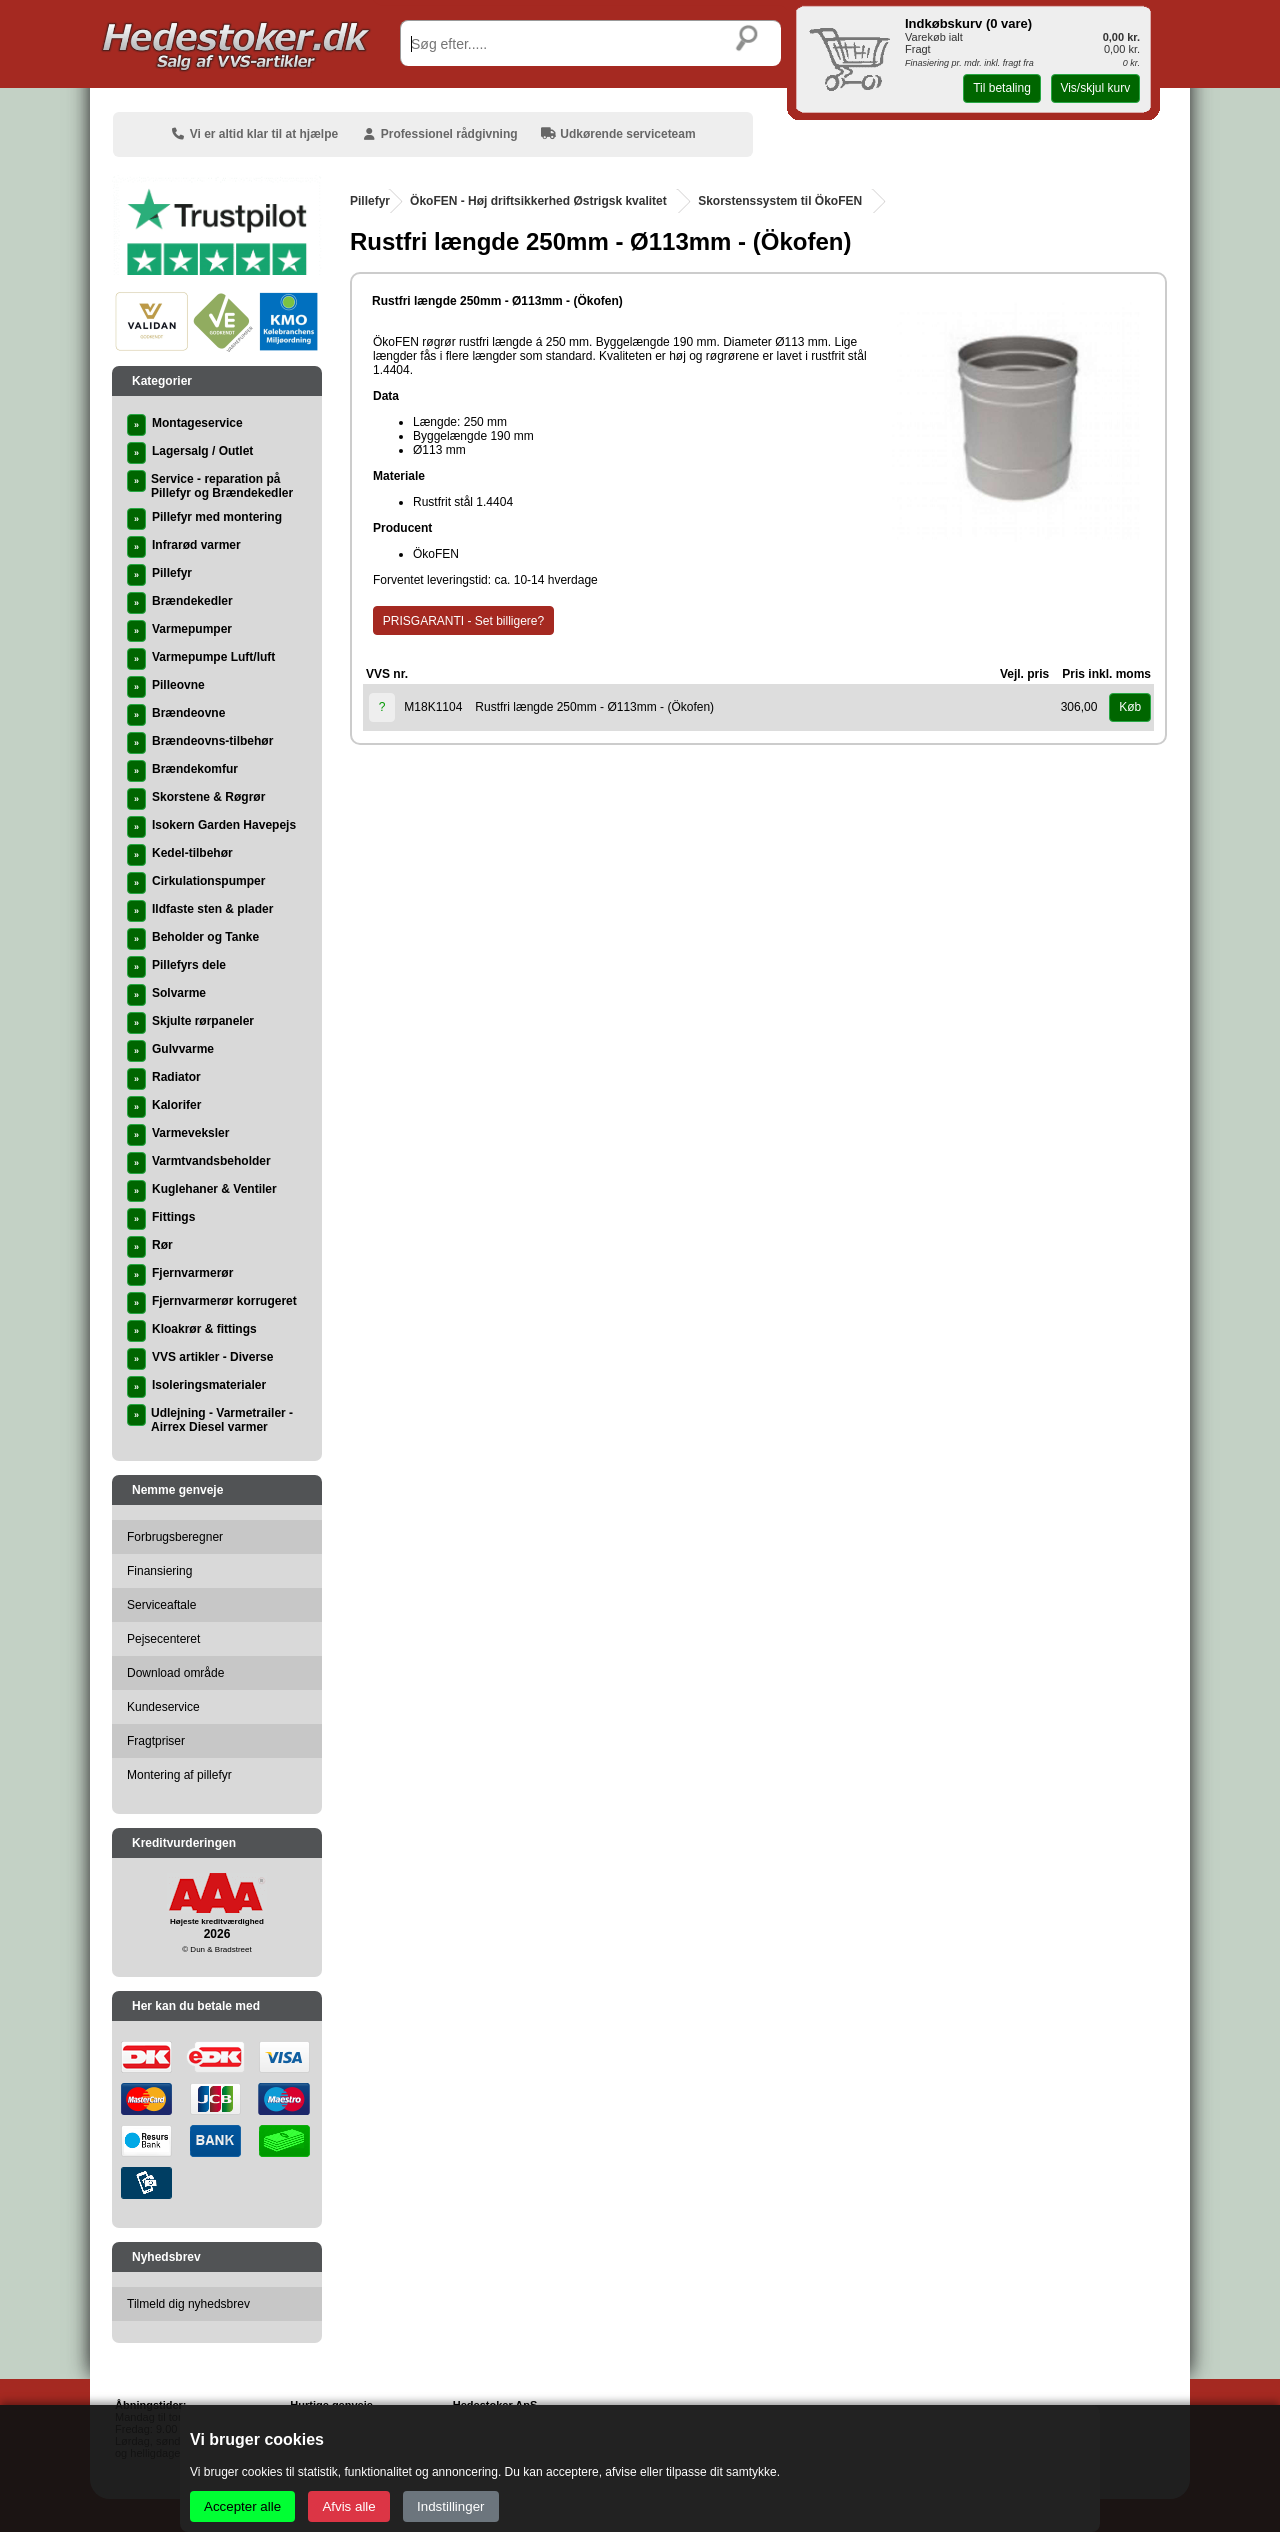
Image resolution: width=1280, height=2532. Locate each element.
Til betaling (1002, 88)
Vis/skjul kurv (1095, 88)
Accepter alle (242, 2506)
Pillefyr (370, 201)
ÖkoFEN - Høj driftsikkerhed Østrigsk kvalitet (538, 201)
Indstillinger (450, 2506)
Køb (1130, 707)
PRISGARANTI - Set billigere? (463, 621)
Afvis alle (348, 2506)
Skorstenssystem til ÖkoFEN (780, 201)
